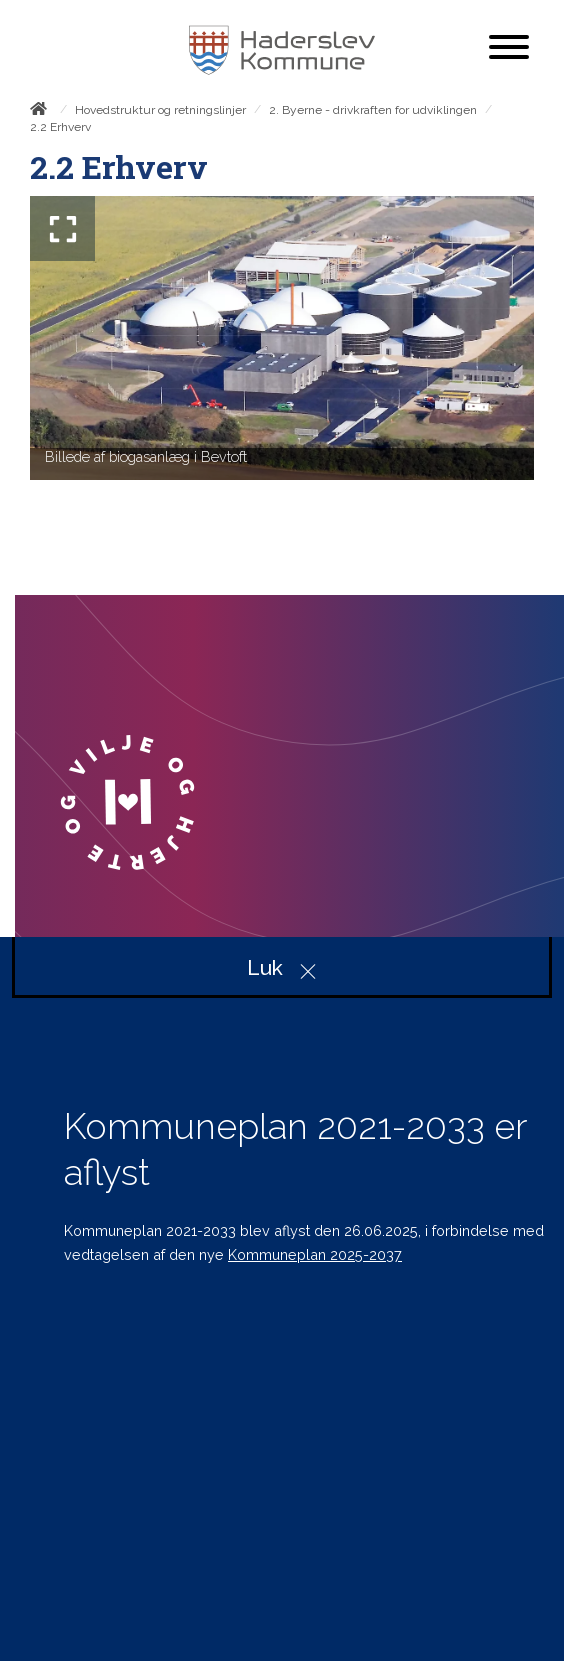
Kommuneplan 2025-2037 (315, 1254)
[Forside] (42, 112)
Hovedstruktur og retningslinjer (160, 110)
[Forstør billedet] (62, 228)
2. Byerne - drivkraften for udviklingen (373, 110)
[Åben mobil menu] (509, 49)
